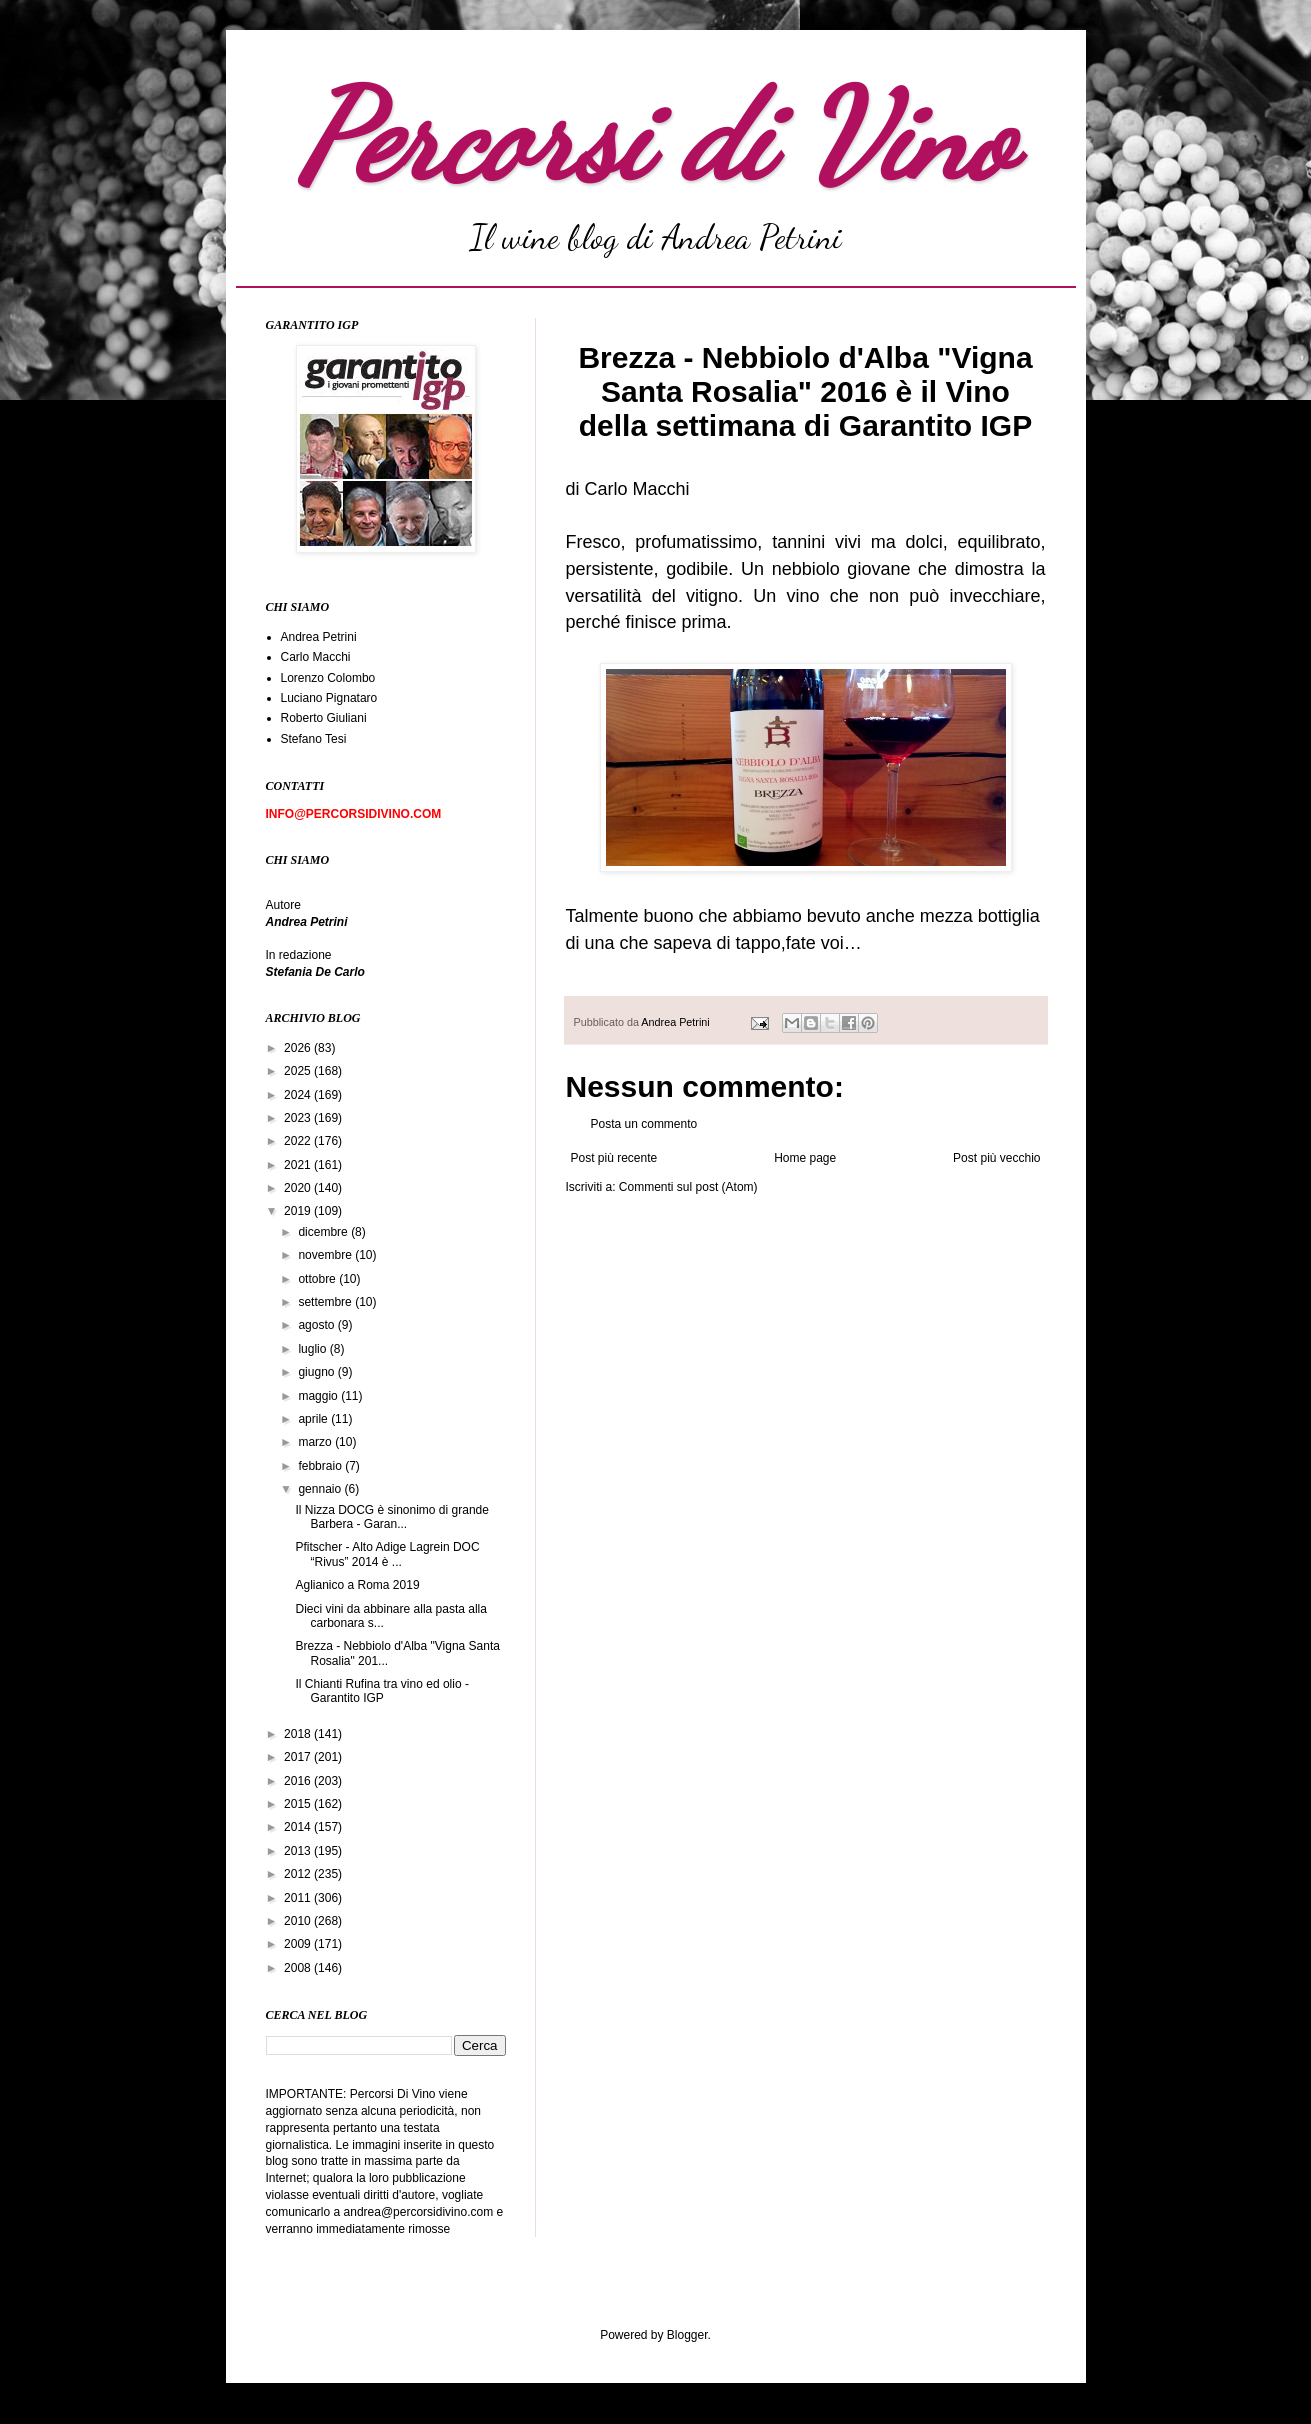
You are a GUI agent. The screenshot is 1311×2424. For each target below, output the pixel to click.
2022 (299, 1141)
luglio (313, 1349)
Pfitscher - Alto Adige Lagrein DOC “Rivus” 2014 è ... (387, 1554)
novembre (326, 1255)
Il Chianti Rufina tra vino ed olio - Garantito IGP (381, 1691)
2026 (299, 1048)
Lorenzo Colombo (328, 678)
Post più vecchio (996, 1158)
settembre (326, 1302)
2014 (299, 1827)
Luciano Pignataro (329, 698)
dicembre (324, 1232)
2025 (299, 1071)
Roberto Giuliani (324, 718)
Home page (805, 1158)
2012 (299, 1874)
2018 (299, 1734)
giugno (317, 1372)
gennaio (321, 1489)
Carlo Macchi (316, 657)
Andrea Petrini (676, 1022)
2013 (299, 1851)
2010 (299, 1921)
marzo (316, 1442)
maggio (319, 1396)
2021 (299, 1165)
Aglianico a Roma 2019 (357, 1585)
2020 (299, 1188)
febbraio (321, 1466)
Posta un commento (644, 1124)
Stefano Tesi (314, 739)
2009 (299, 1944)
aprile (314, 1419)
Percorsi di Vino (655, 137)
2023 (299, 1118)
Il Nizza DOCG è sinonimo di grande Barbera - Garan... (391, 1517)
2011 (299, 1898)
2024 (299, 1095)
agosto (317, 1325)
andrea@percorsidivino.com (420, 2212)
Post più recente (614, 1158)
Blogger (687, 2335)
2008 (299, 1968)
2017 (299, 1757)
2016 (299, 1781)
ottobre (318, 1279)
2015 (299, 1804)
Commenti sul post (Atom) (688, 1187)
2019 (299, 1211)
